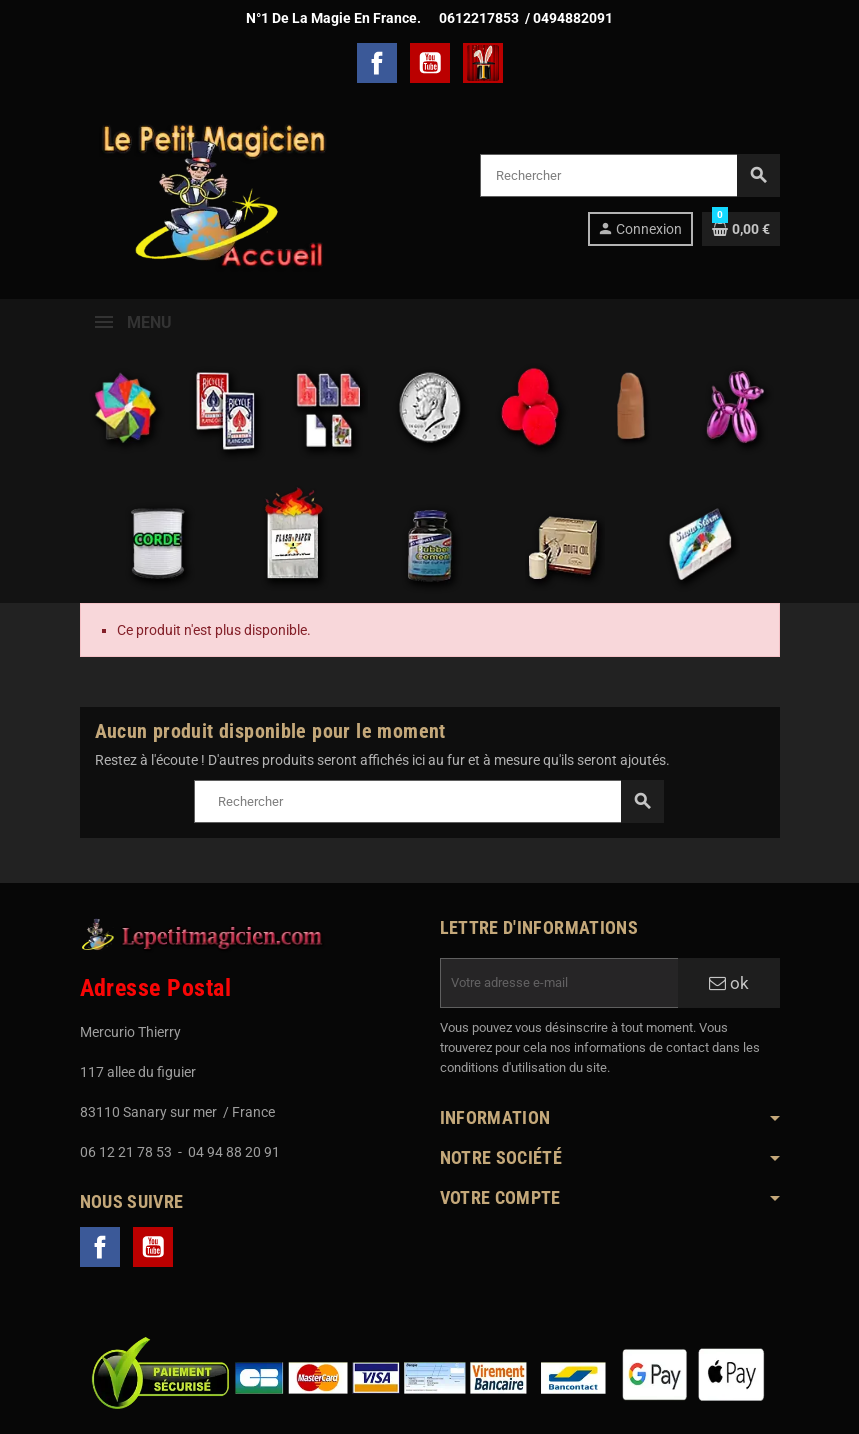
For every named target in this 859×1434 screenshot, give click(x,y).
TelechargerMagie (483, 63)
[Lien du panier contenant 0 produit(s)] (741, 229)
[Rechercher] (629, 175)
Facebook (377, 63)
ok (729, 983)
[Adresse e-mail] (559, 983)
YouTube (430, 63)
